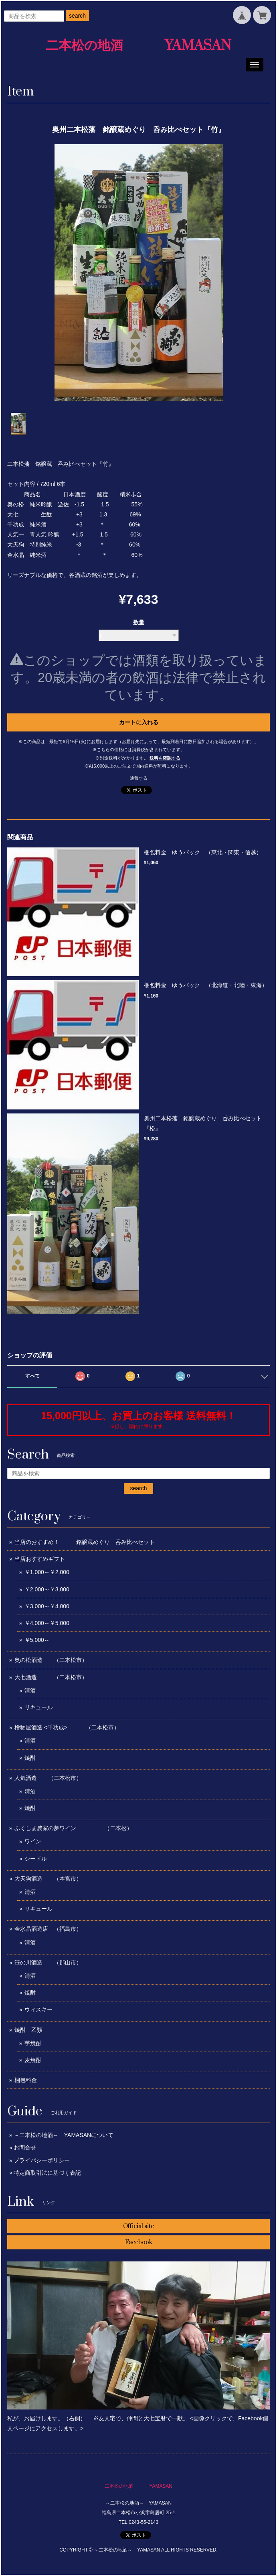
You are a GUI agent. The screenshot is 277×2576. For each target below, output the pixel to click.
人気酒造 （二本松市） (48, 1778)
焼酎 (30, 1758)
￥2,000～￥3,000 (46, 1589)
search (77, 15)
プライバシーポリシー (42, 2160)
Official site (138, 2226)
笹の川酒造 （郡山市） (48, 1962)
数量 (138, 622)
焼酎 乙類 (28, 2030)
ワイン (32, 1841)
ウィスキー (38, 2009)
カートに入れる (138, 722)
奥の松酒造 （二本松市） (50, 1660)
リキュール (38, 1707)
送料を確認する (165, 758)
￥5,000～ (37, 1640)
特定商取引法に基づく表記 (47, 2173)
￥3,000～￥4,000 (46, 1606)
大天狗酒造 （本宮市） (48, 1878)
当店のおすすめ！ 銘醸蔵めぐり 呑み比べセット (84, 1542)
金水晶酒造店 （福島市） (48, 1929)
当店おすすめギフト (39, 1559)
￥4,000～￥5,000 (46, 1623)
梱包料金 (25, 2080)
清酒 (30, 1690)
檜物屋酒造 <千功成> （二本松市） (66, 1727)
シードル (35, 1858)
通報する (139, 778)
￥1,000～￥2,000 (46, 1572)
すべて (32, 1376)
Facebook (138, 2242)
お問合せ (25, 2147)
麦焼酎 (32, 2060)
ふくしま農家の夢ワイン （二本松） (73, 1828)
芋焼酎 (32, 2043)
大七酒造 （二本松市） (50, 1677)
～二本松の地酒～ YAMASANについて (63, 2135)
